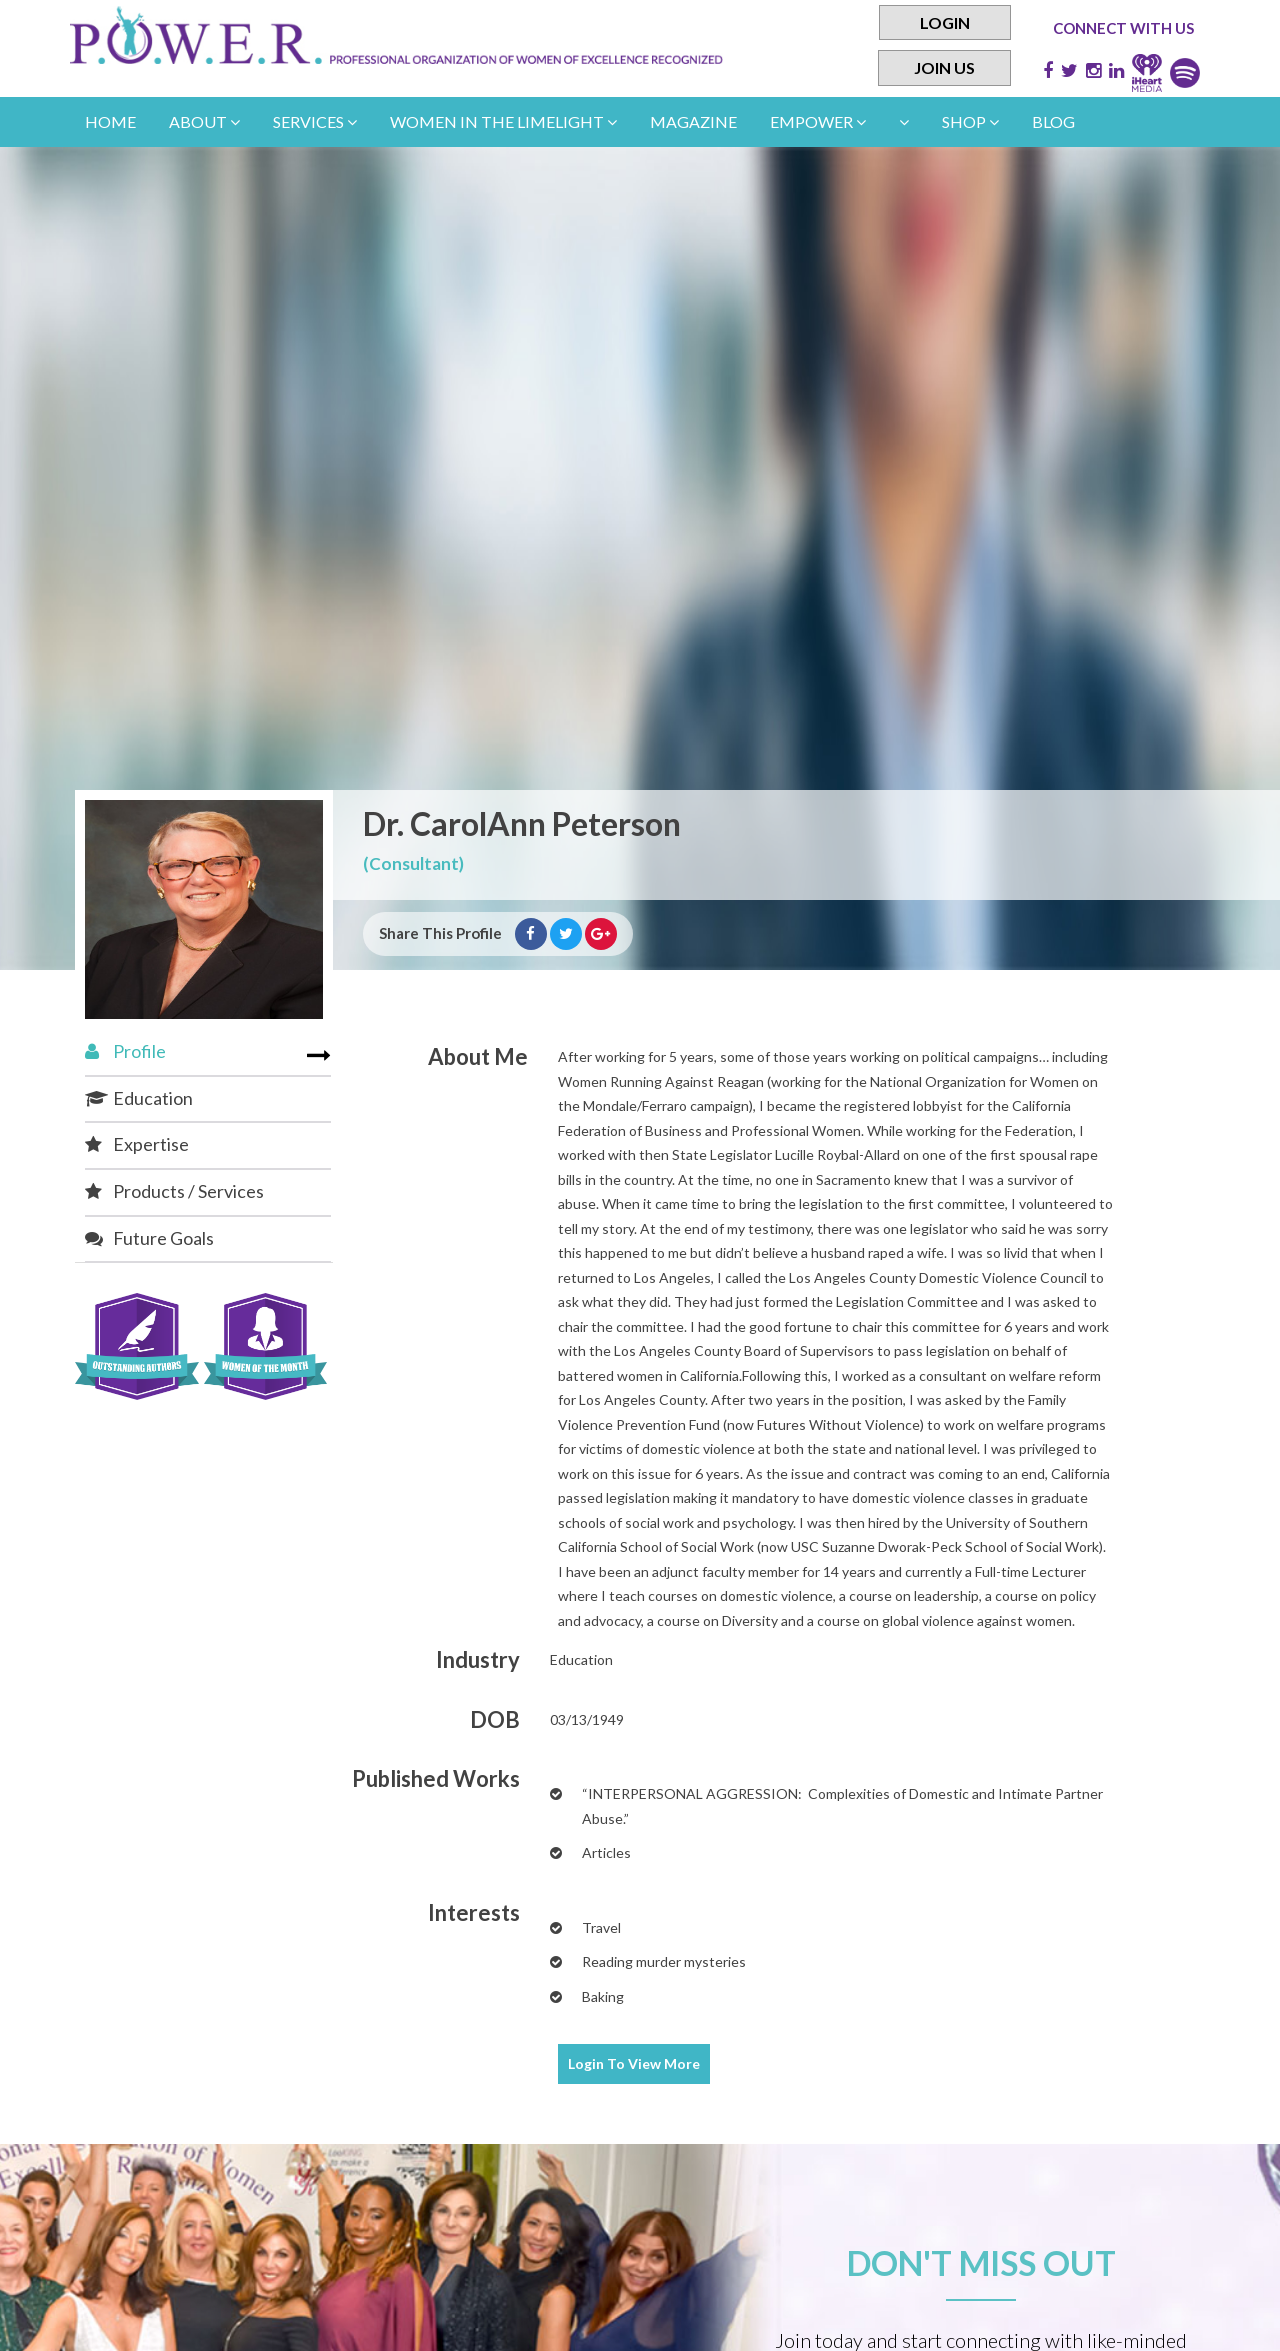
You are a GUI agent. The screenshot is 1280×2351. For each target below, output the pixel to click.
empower (818, 121)
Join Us (944, 68)
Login (945, 22)
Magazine (693, 121)
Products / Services (174, 1191)
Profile (125, 1051)
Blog (1053, 121)
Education (139, 1098)
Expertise (137, 1144)
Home (110, 121)
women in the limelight (503, 121)
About (204, 121)
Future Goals (149, 1238)
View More (634, 2063)
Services (315, 121)
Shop (970, 121)
